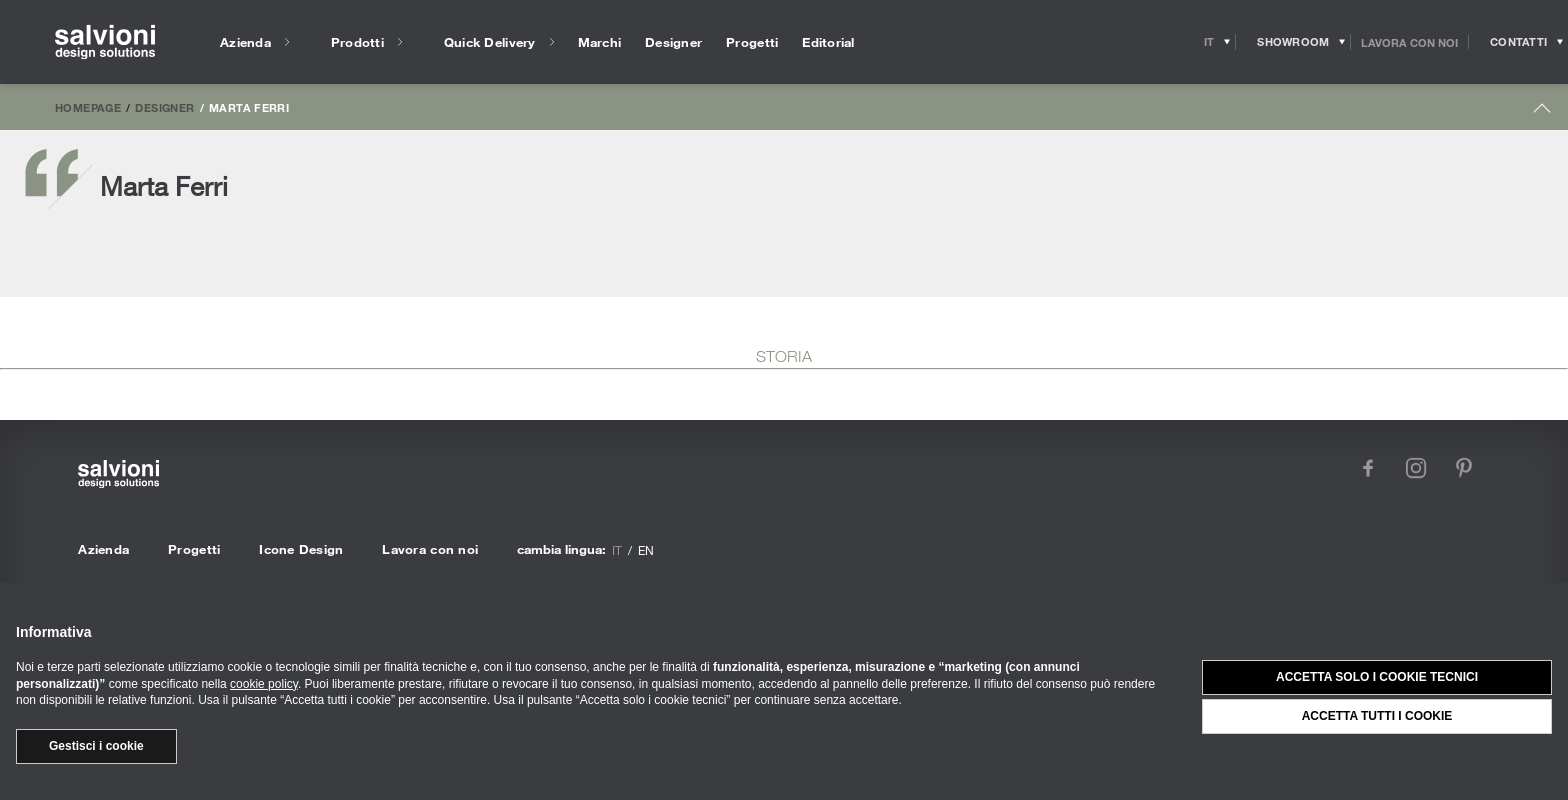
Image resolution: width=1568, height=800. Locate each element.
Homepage (88, 107)
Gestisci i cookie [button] (96, 746)
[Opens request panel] (1518, 42)
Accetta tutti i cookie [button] (1377, 716)
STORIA (784, 356)
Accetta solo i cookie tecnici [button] (1377, 677)
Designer (164, 107)
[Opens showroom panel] (1293, 42)
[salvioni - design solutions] (105, 42)
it (617, 550)
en (646, 550)
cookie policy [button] (264, 684)
